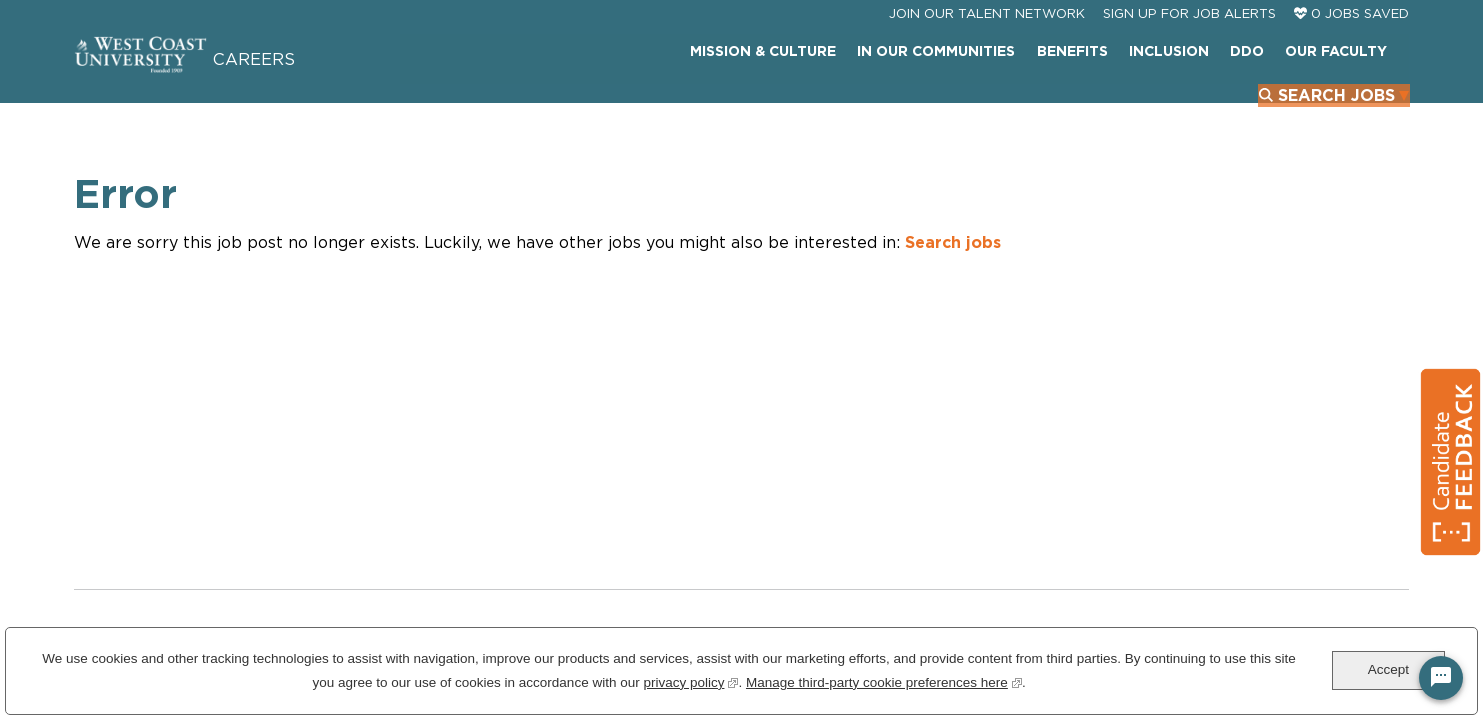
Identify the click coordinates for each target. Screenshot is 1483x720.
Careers (299, 83)
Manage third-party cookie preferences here (884, 680)
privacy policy (690, 680)
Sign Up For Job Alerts (1189, 58)
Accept (1388, 669)
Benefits (920, 104)
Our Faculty (1180, 104)
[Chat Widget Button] (1441, 678)
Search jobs (953, 275)
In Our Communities (786, 104)
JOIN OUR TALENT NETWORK (987, 58)
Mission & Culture (614, 104)
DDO (1093, 104)
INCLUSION (1016, 104)
